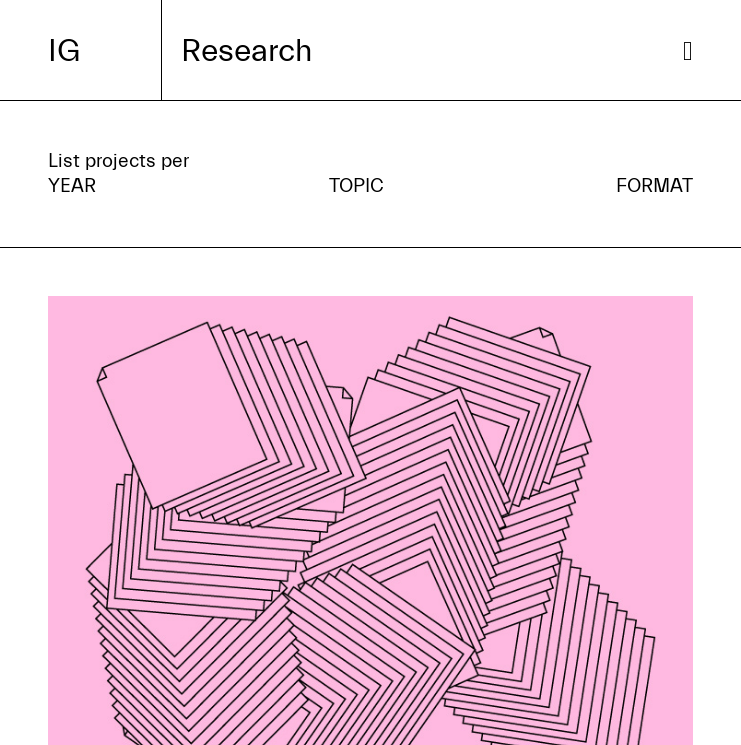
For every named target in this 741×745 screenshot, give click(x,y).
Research (246, 51)
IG (64, 51)
